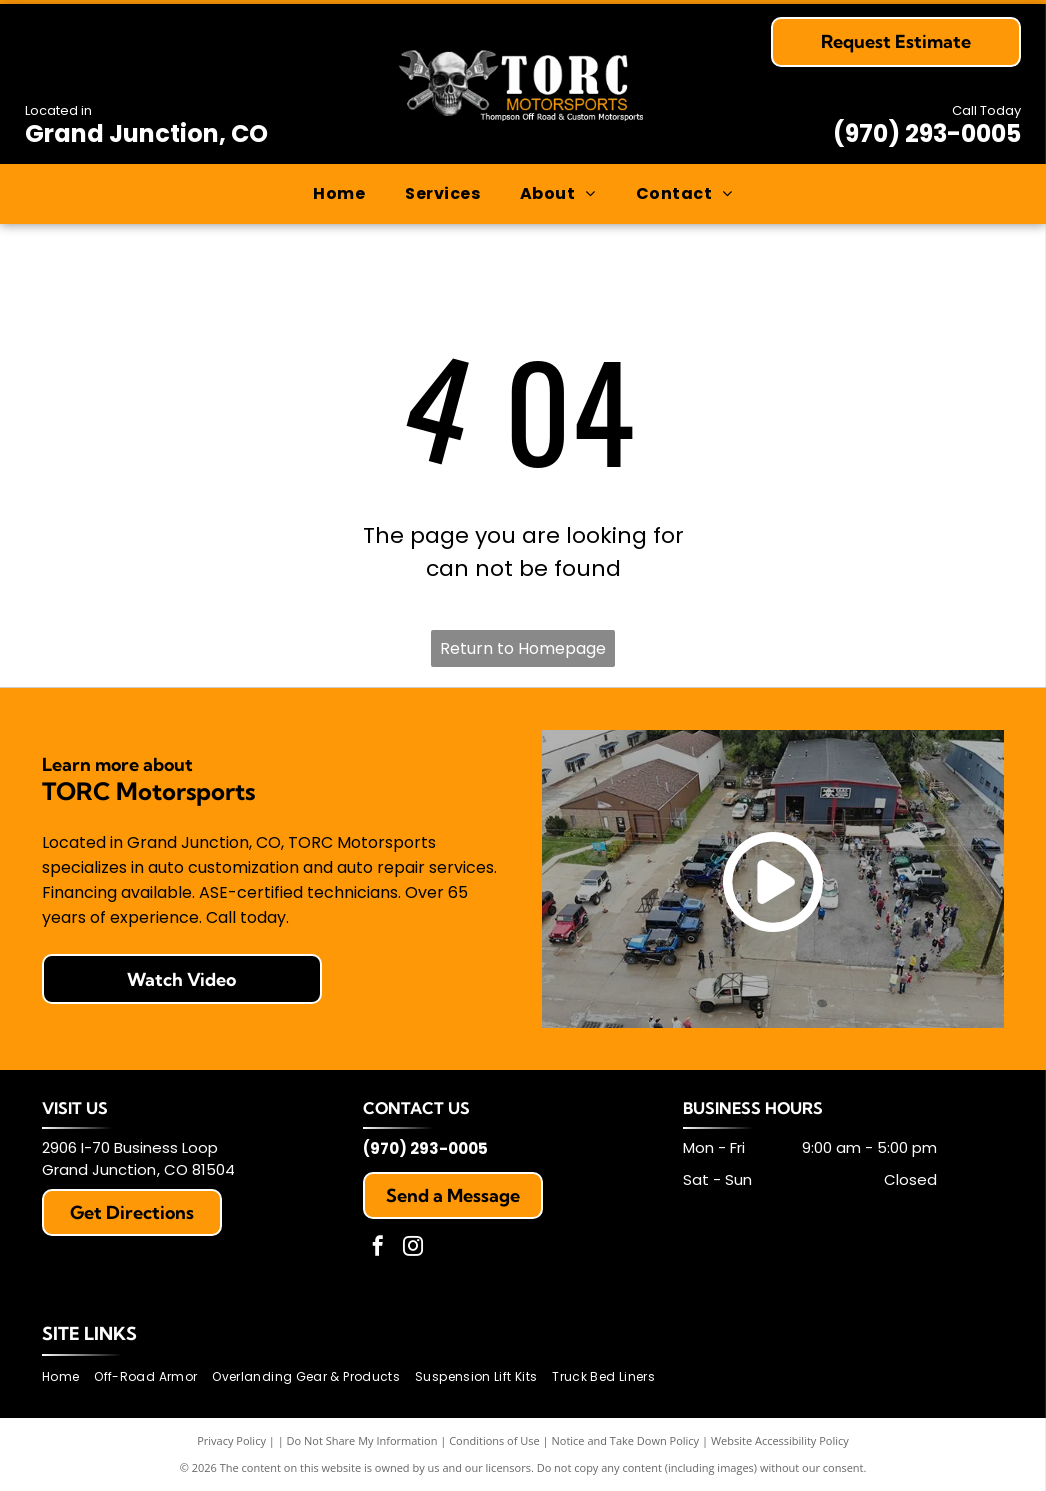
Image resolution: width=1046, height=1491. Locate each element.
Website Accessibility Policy (780, 1440)
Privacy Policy (231, 1440)
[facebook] (378, 1248)
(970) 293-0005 (927, 133)
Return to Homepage (523, 648)
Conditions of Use (494, 1440)
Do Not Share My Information (362, 1440)
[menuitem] (339, 194)
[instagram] (413, 1248)
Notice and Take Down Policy (626, 1440)
